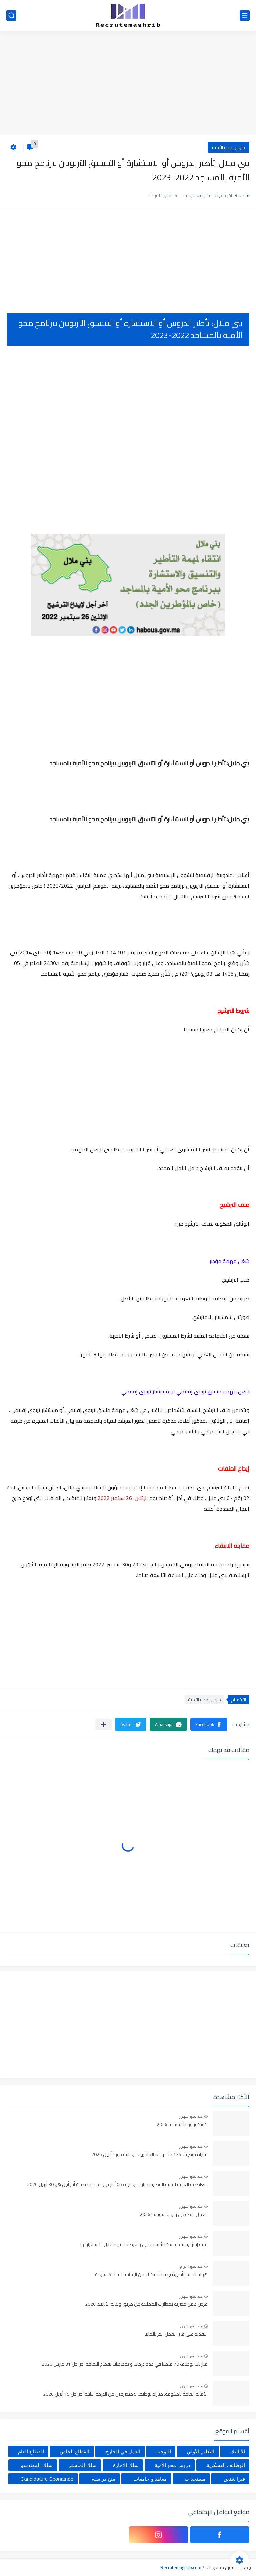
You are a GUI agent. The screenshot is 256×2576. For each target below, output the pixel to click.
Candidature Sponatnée (47, 2479)
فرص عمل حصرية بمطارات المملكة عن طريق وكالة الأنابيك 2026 (146, 2304)
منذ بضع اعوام (191, 2266)
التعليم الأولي (200, 2451)
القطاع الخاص (74, 2451)
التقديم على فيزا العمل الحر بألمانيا (176, 2334)
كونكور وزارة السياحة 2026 (182, 2125)
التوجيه (163, 2451)
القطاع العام (31, 2451)
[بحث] (11, 15)
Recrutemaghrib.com (180, 2567)
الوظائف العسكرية (226, 2465)
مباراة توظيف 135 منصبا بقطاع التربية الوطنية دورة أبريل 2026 (149, 2155)
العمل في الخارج (122, 2451)
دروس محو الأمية (228, 147)
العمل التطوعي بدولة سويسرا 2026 (174, 2215)
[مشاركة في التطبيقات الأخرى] (103, 1724)
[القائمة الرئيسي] (245, 15)
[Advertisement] (128, 83)
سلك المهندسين (35, 2465)
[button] (208, 1724)
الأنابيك (237, 2451)
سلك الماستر (83, 2465)
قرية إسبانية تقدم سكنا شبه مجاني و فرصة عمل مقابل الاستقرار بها (144, 2245)
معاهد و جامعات (149, 2479)
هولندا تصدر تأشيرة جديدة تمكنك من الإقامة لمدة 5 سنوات (151, 2275)
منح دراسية (103, 2479)
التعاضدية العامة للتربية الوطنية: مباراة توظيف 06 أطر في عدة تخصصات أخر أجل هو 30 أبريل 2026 (117, 2185)
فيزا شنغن (234, 2479)
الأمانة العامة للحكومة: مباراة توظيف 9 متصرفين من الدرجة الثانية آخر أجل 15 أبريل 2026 (125, 2394)
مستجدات (195, 2479)
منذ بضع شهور (191, 2116)
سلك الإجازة (126, 2465)
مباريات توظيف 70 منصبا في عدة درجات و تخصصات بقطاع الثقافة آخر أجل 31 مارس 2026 (125, 2364)
